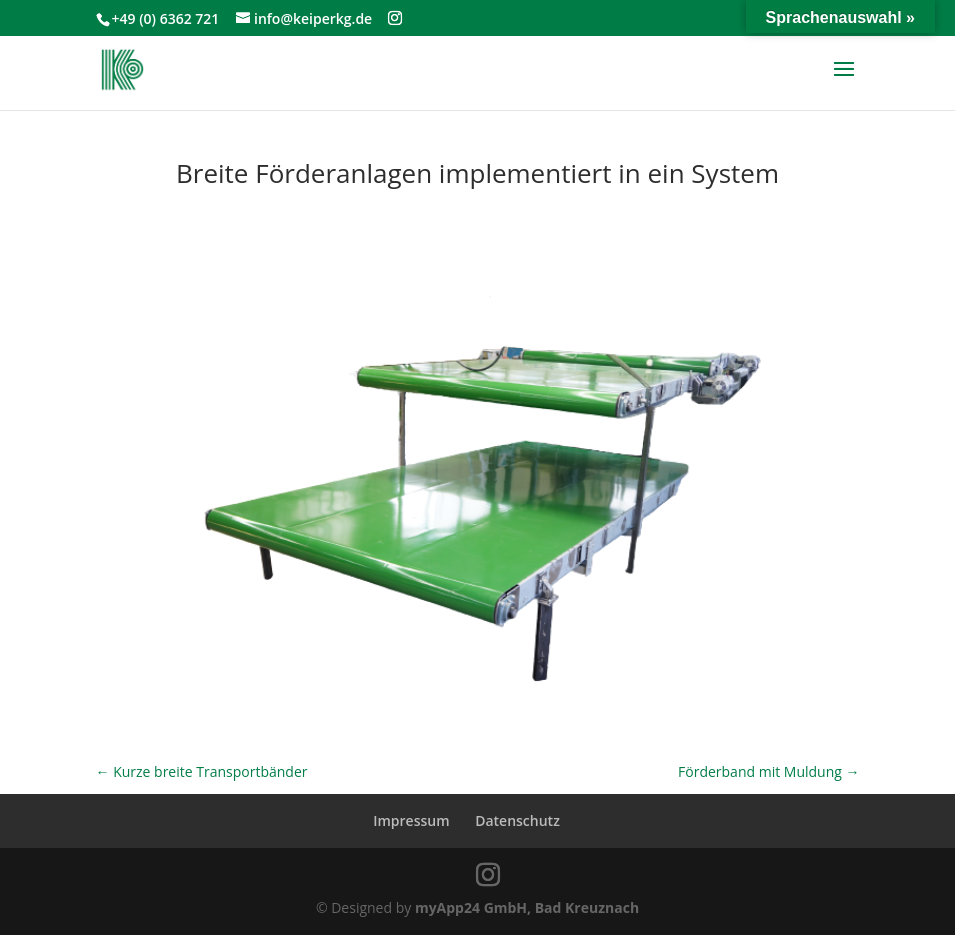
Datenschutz (517, 820)
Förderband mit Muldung (768, 771)
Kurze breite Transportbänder (202, 771)
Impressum (411, 820)
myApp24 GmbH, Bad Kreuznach (527, 907)
